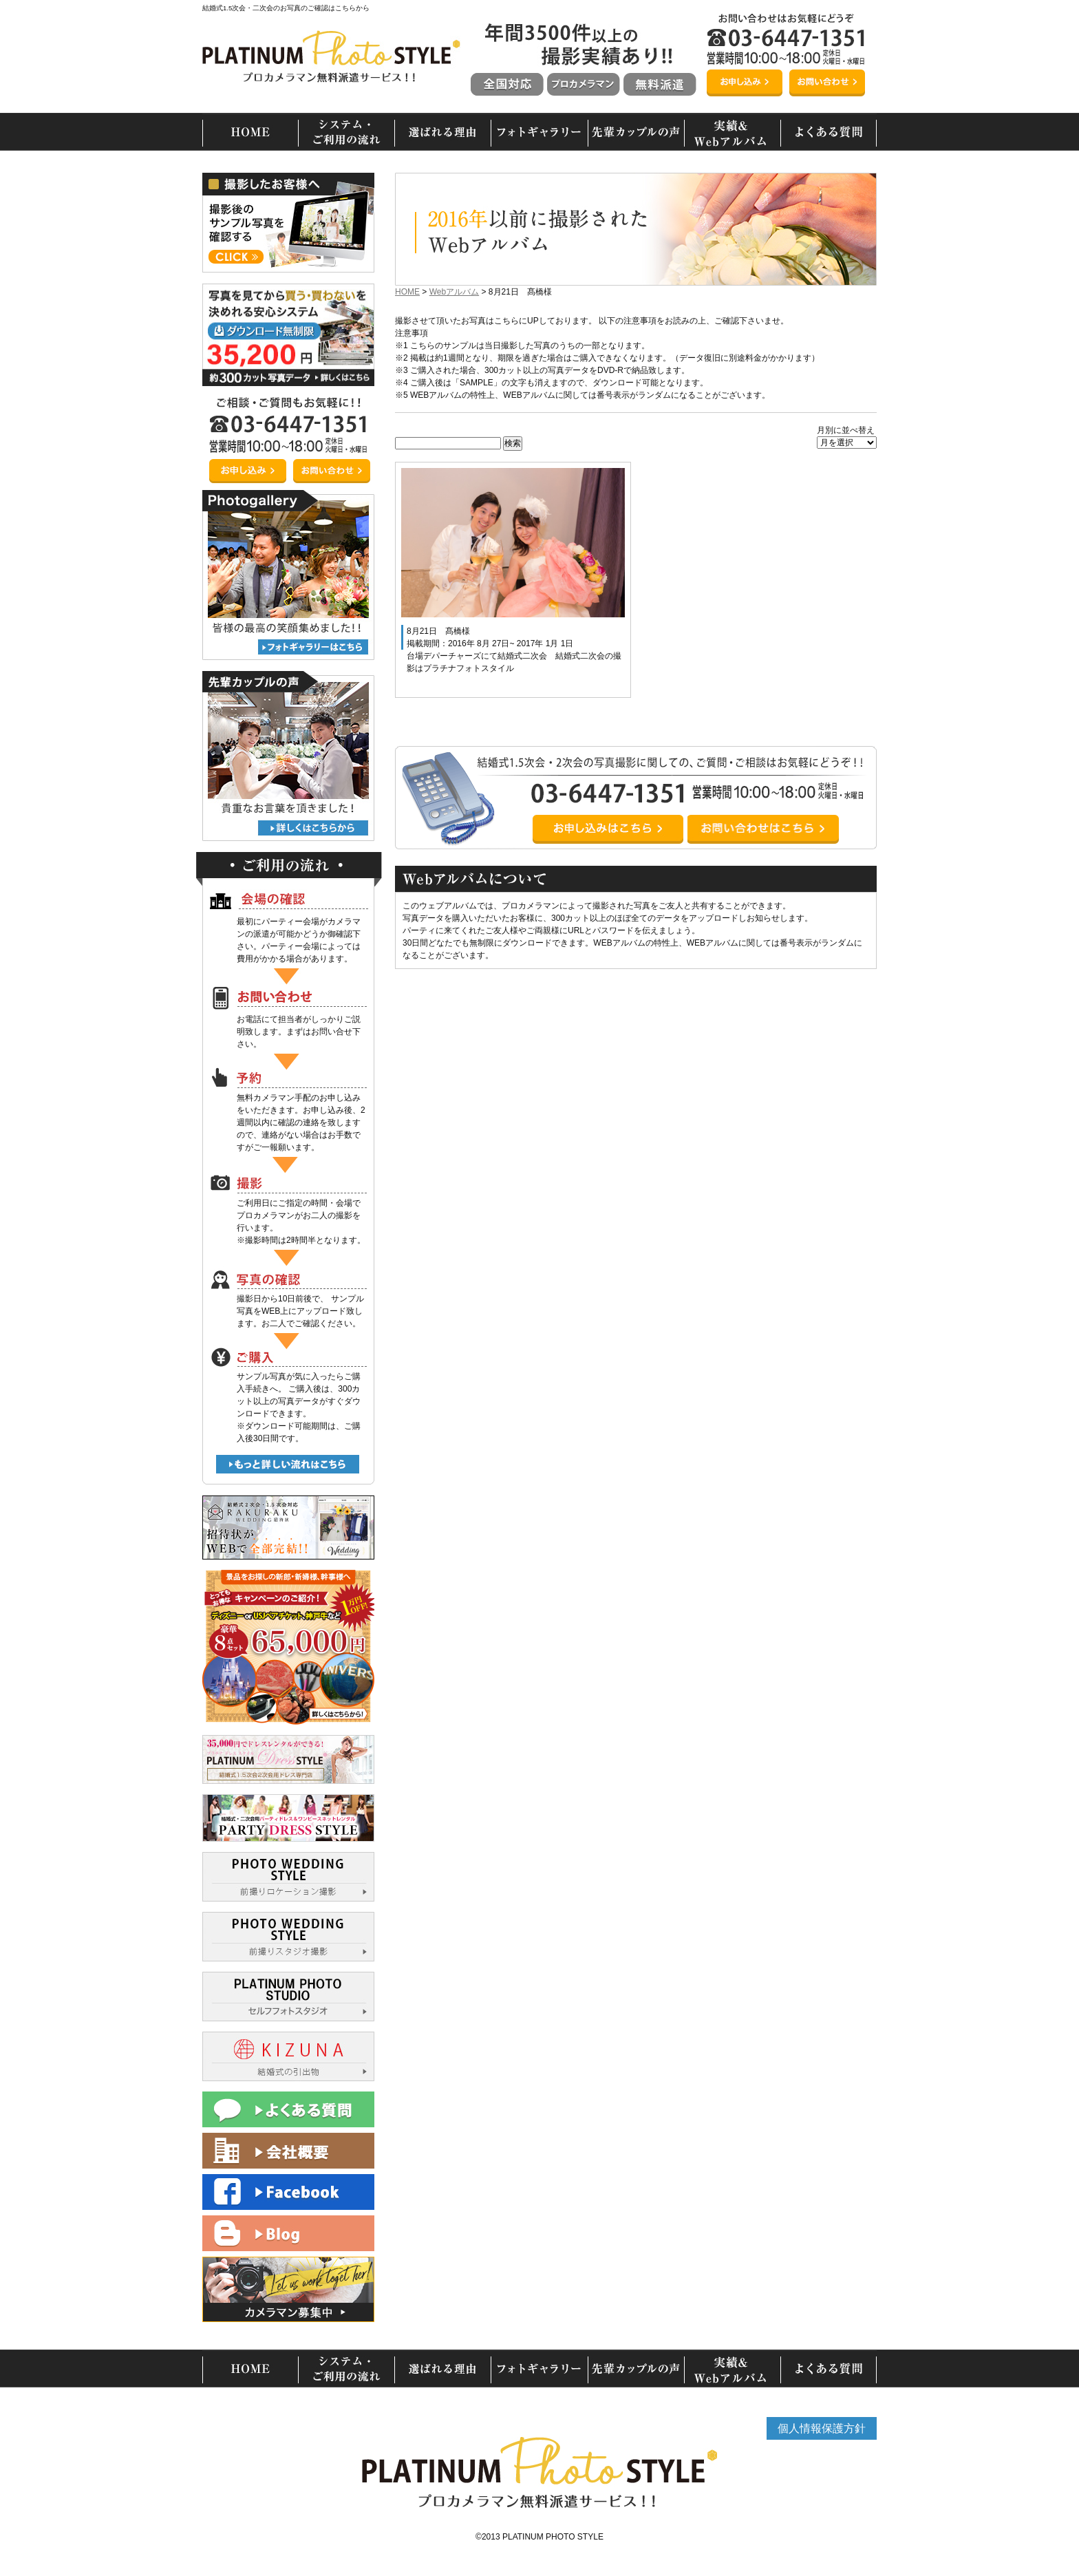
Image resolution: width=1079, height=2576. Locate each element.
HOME (407, 292)
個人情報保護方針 (822, 2428)
